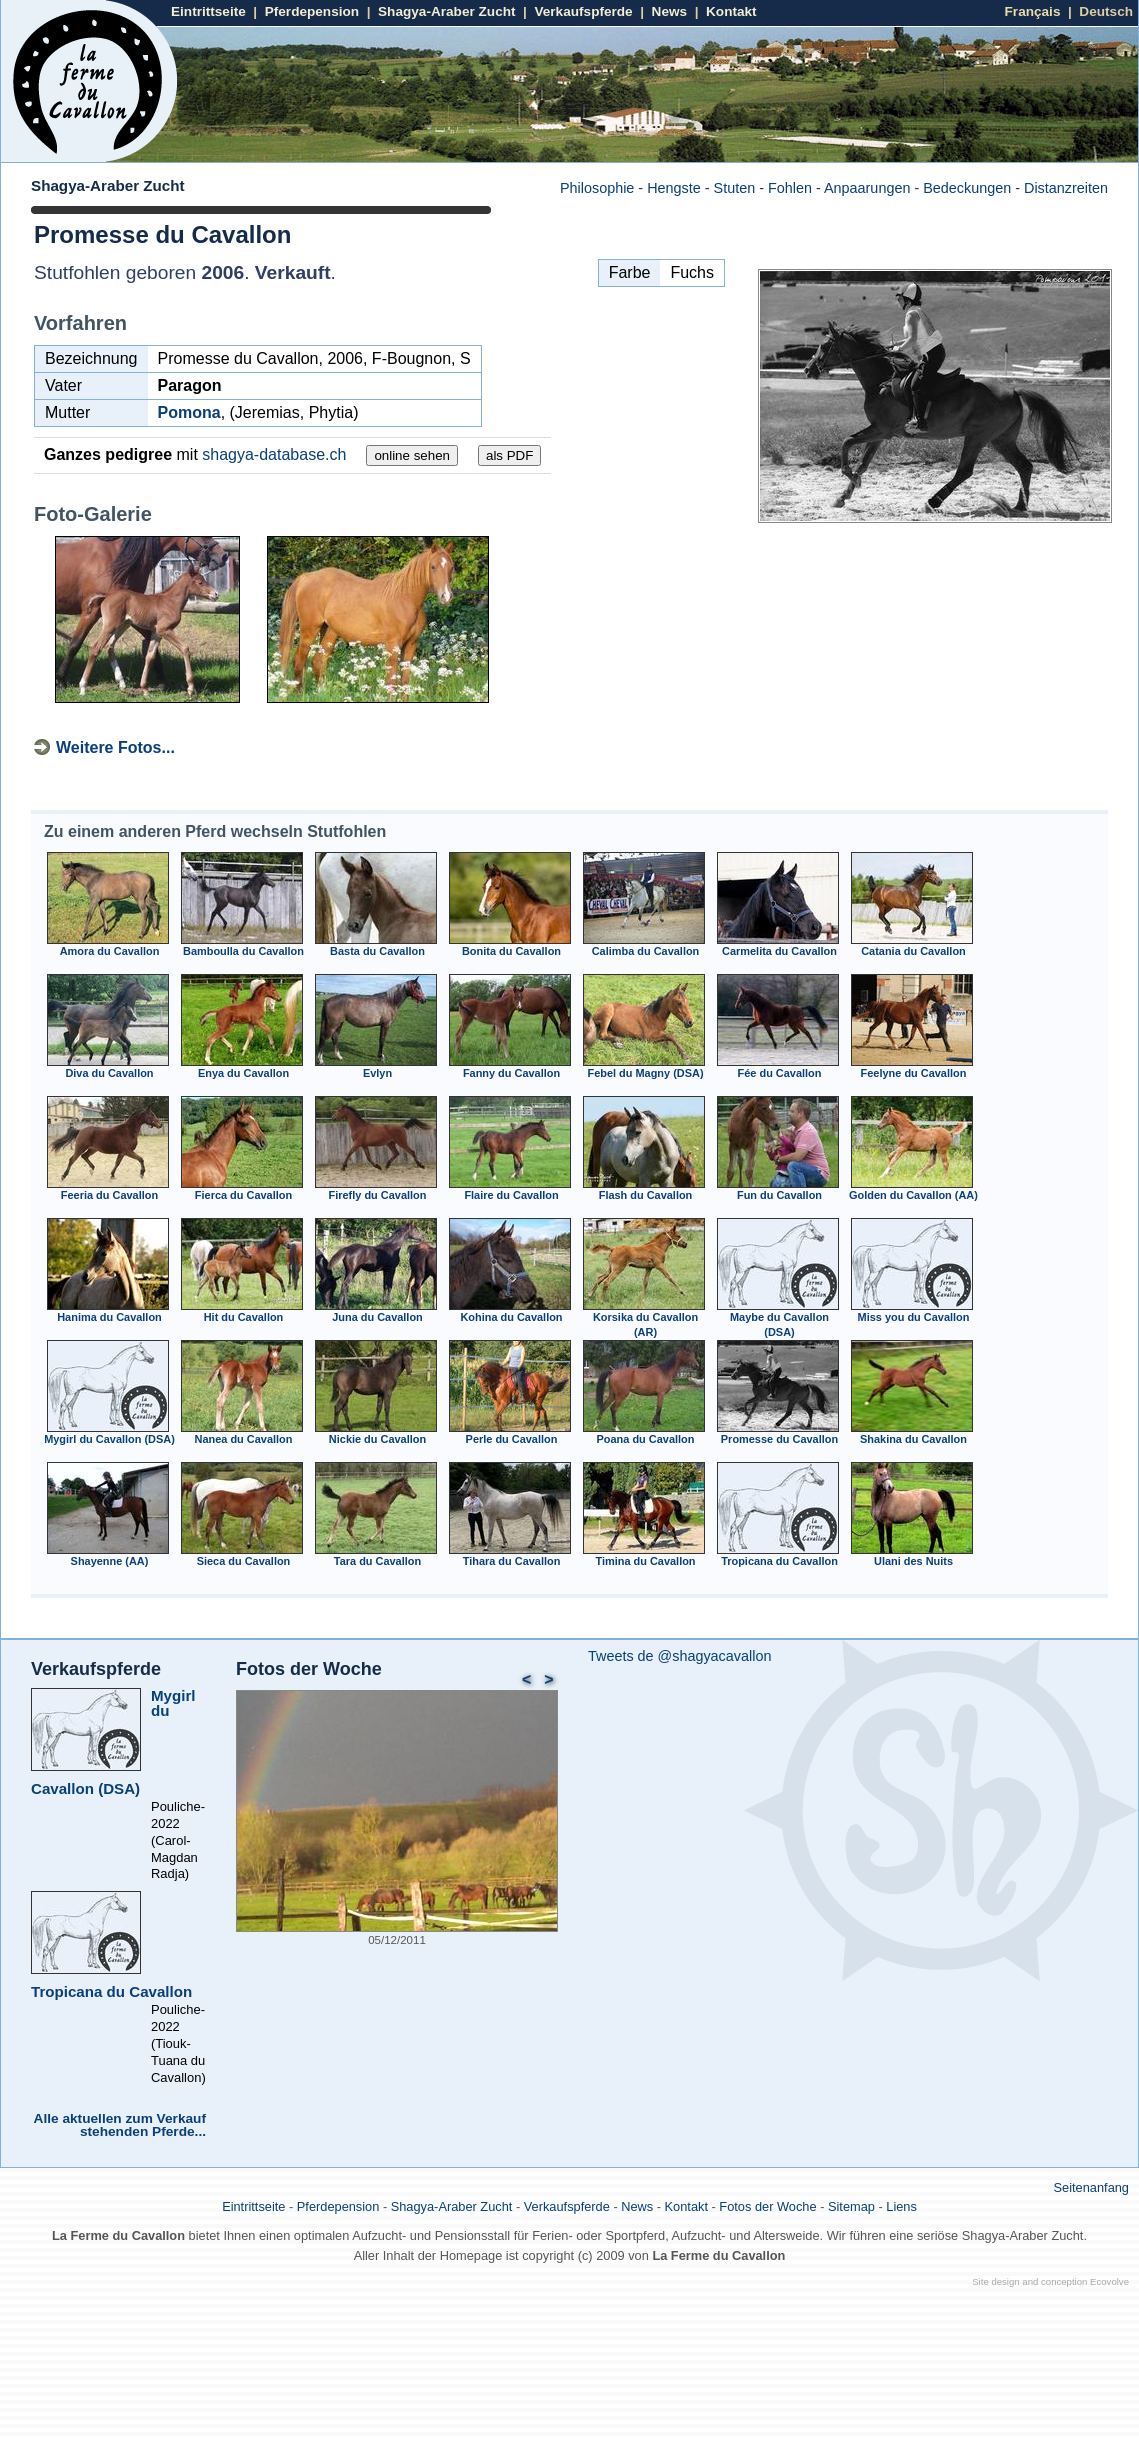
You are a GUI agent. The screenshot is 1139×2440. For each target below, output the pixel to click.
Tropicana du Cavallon (111, 1991)
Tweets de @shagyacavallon (679, 1656)
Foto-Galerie (93, 514)
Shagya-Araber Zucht (446, 11)
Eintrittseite (208, 11)
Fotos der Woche (309, 1669)
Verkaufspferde (583, 11)
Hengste (674, 188)
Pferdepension (312, 11)
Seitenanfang (1091, 2187)
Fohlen (790, 188)
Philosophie (597, 188)
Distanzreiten (1066, 188)
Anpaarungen (867, 188)
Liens (901, 2206)
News (670, 11)
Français (1033, 11)
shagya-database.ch (274, 454)
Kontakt (731, 11)
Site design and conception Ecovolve (1050, 2281)
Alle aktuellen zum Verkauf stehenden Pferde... (120, 2125)
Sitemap (851, 2206)
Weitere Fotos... (115, 747)
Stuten (735, 188)
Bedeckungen (967, 188)
